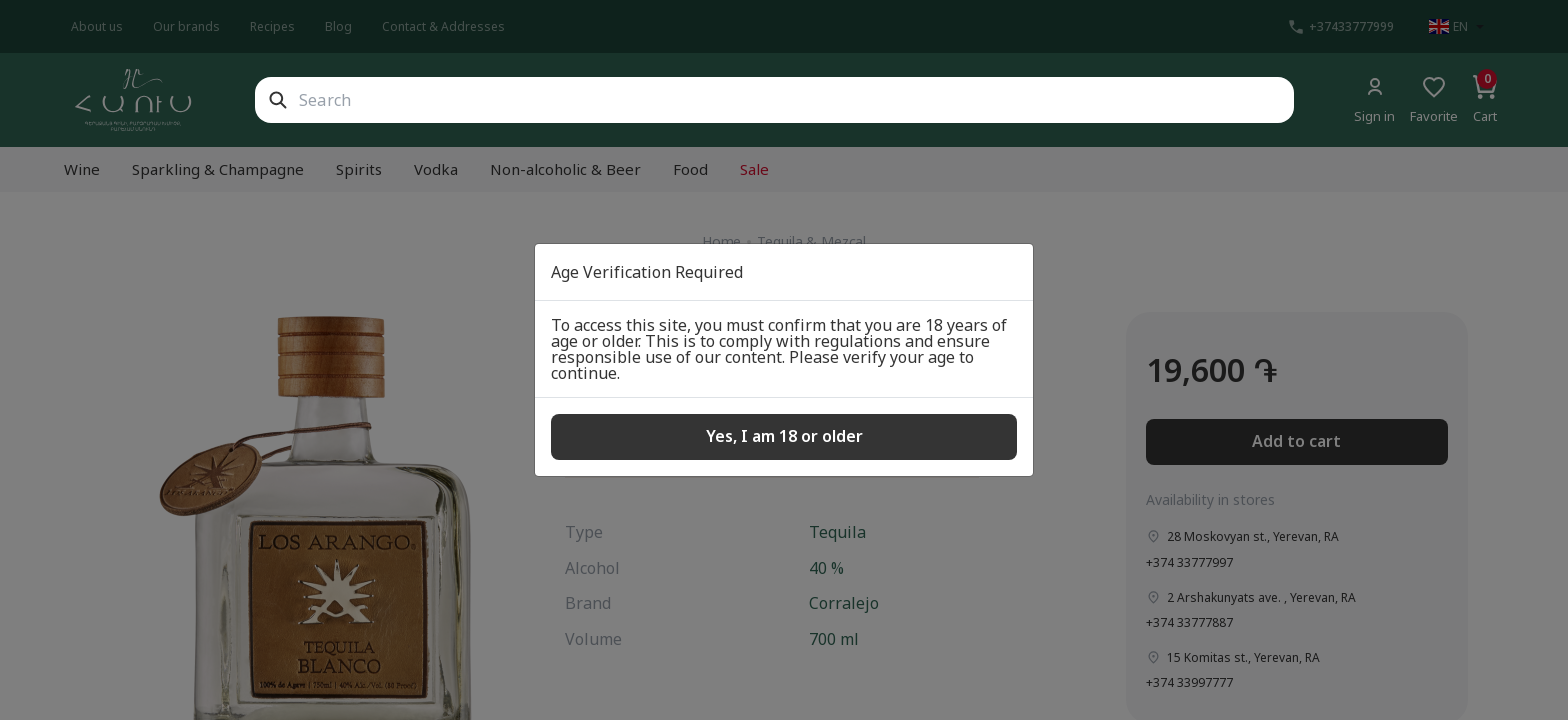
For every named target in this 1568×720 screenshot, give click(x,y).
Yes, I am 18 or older (784, 436)
